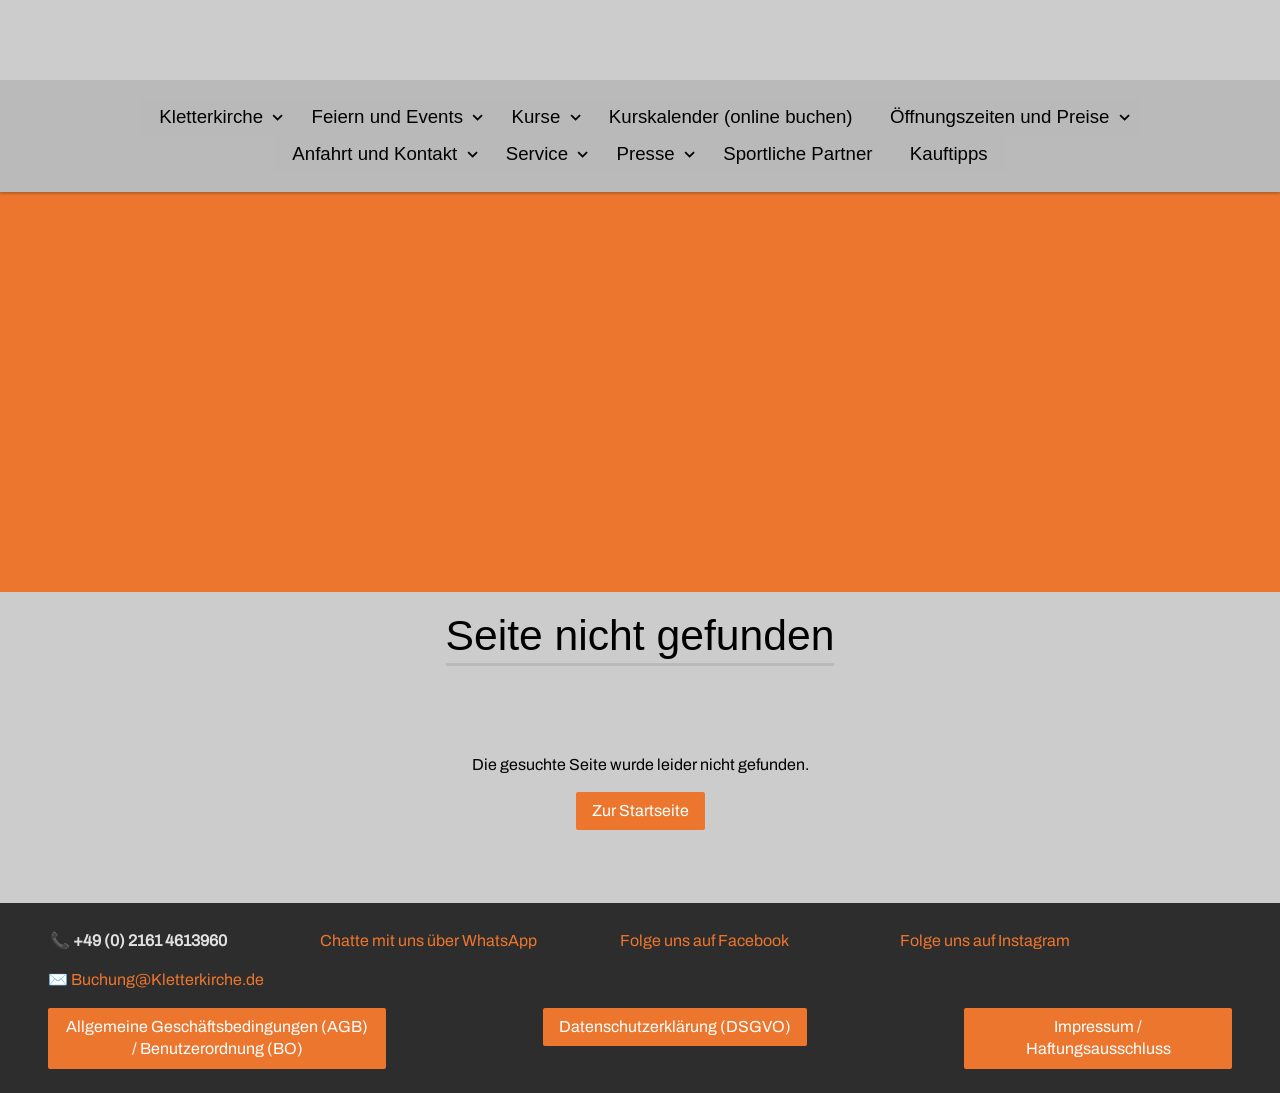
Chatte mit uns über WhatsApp (428, 940)
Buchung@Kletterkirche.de (167, 979)
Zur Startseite (640, 811)
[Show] (278, 116)
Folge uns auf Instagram (985, 940)
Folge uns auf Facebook (704, 940)
